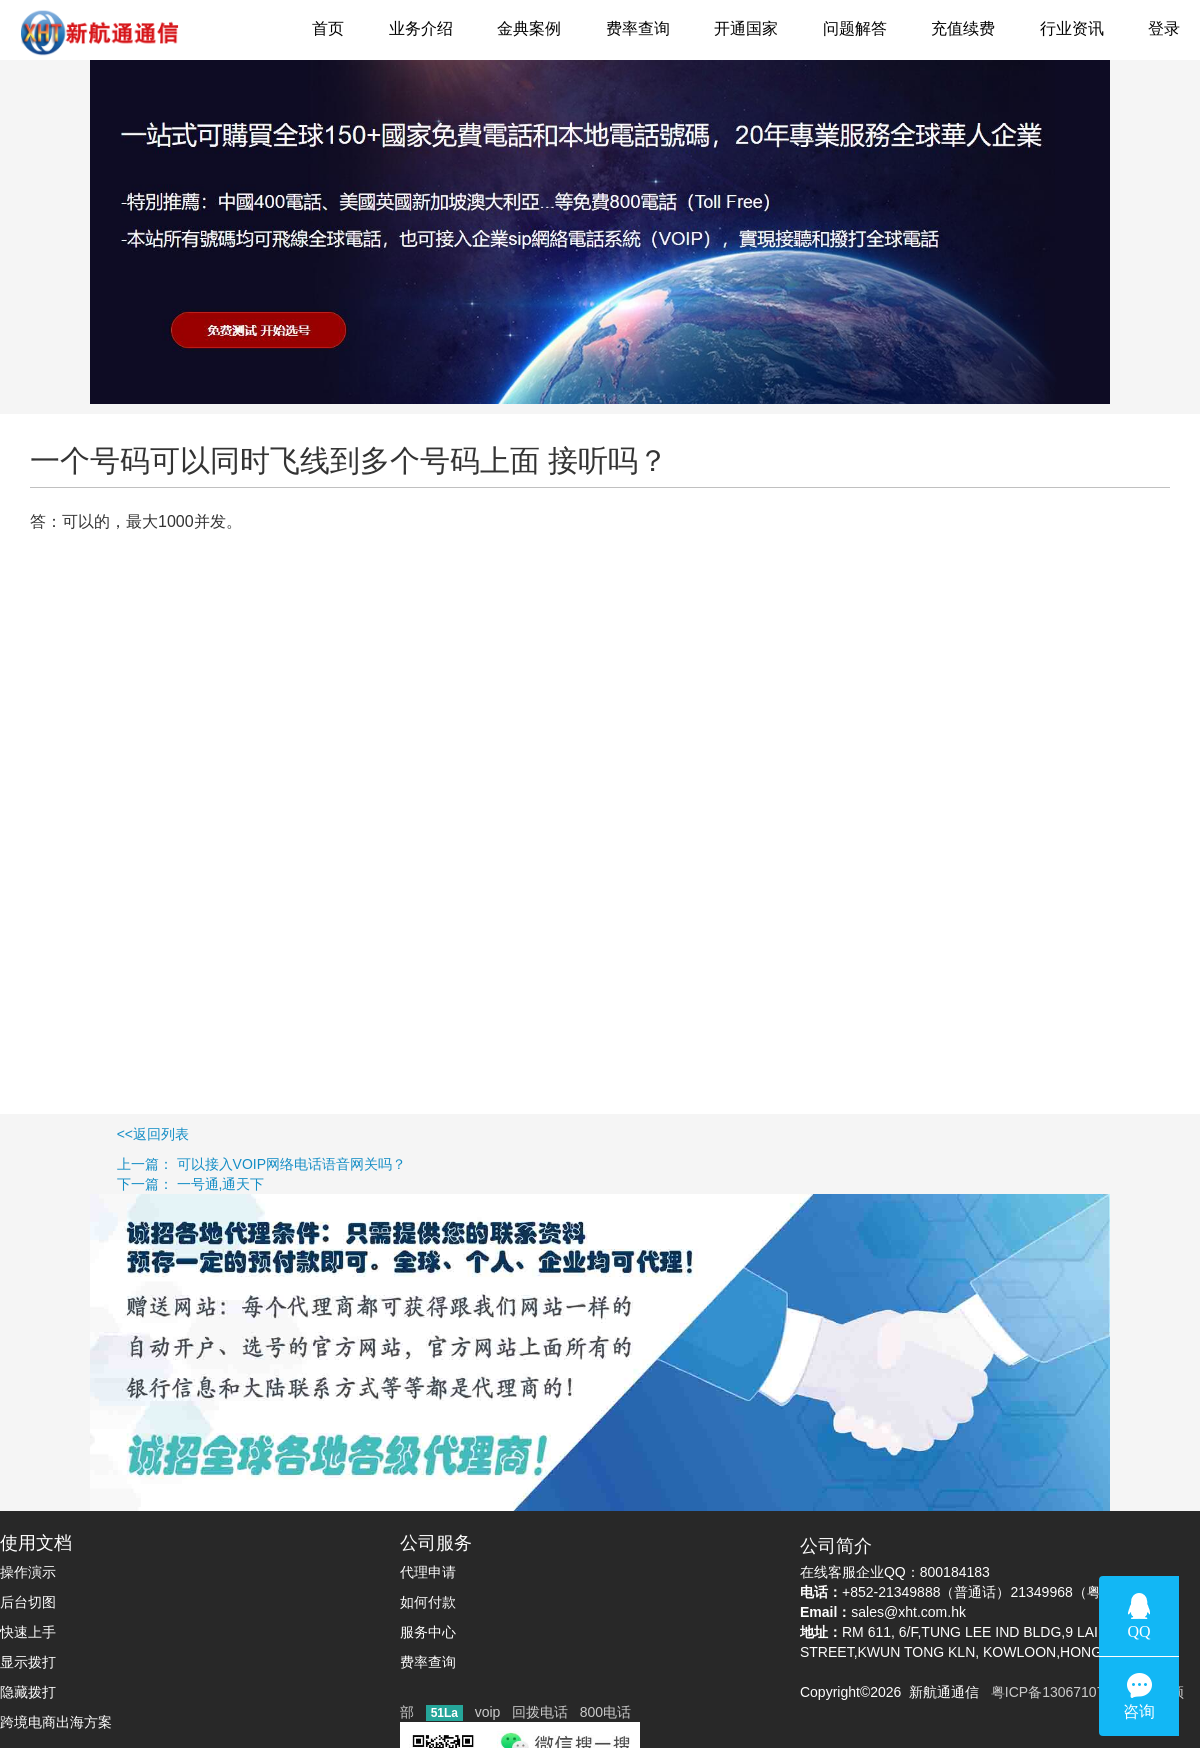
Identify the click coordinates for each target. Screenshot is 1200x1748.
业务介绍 (421, 28)
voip (488, 1712)
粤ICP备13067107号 (1050, 1692)
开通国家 (746, 28)
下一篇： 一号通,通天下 (132, 1184)
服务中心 (428, 1632)
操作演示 (28, 1572)
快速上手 (28, 1632)
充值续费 (963, 28)
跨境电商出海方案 (56, 1722)
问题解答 (855, 28)
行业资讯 (1072, 28)
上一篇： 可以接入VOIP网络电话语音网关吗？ (203, 1164)
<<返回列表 (94, 1134)
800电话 (605, 1712)
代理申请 (428, 1572)
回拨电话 (540, 1712)
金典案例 (529, 28)
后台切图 (28, 1602)
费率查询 (638, 28)
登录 (1164, 28)
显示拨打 (28, 1662)
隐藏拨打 (28, 1692)
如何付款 (428, 1602)
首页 (328, 28)
